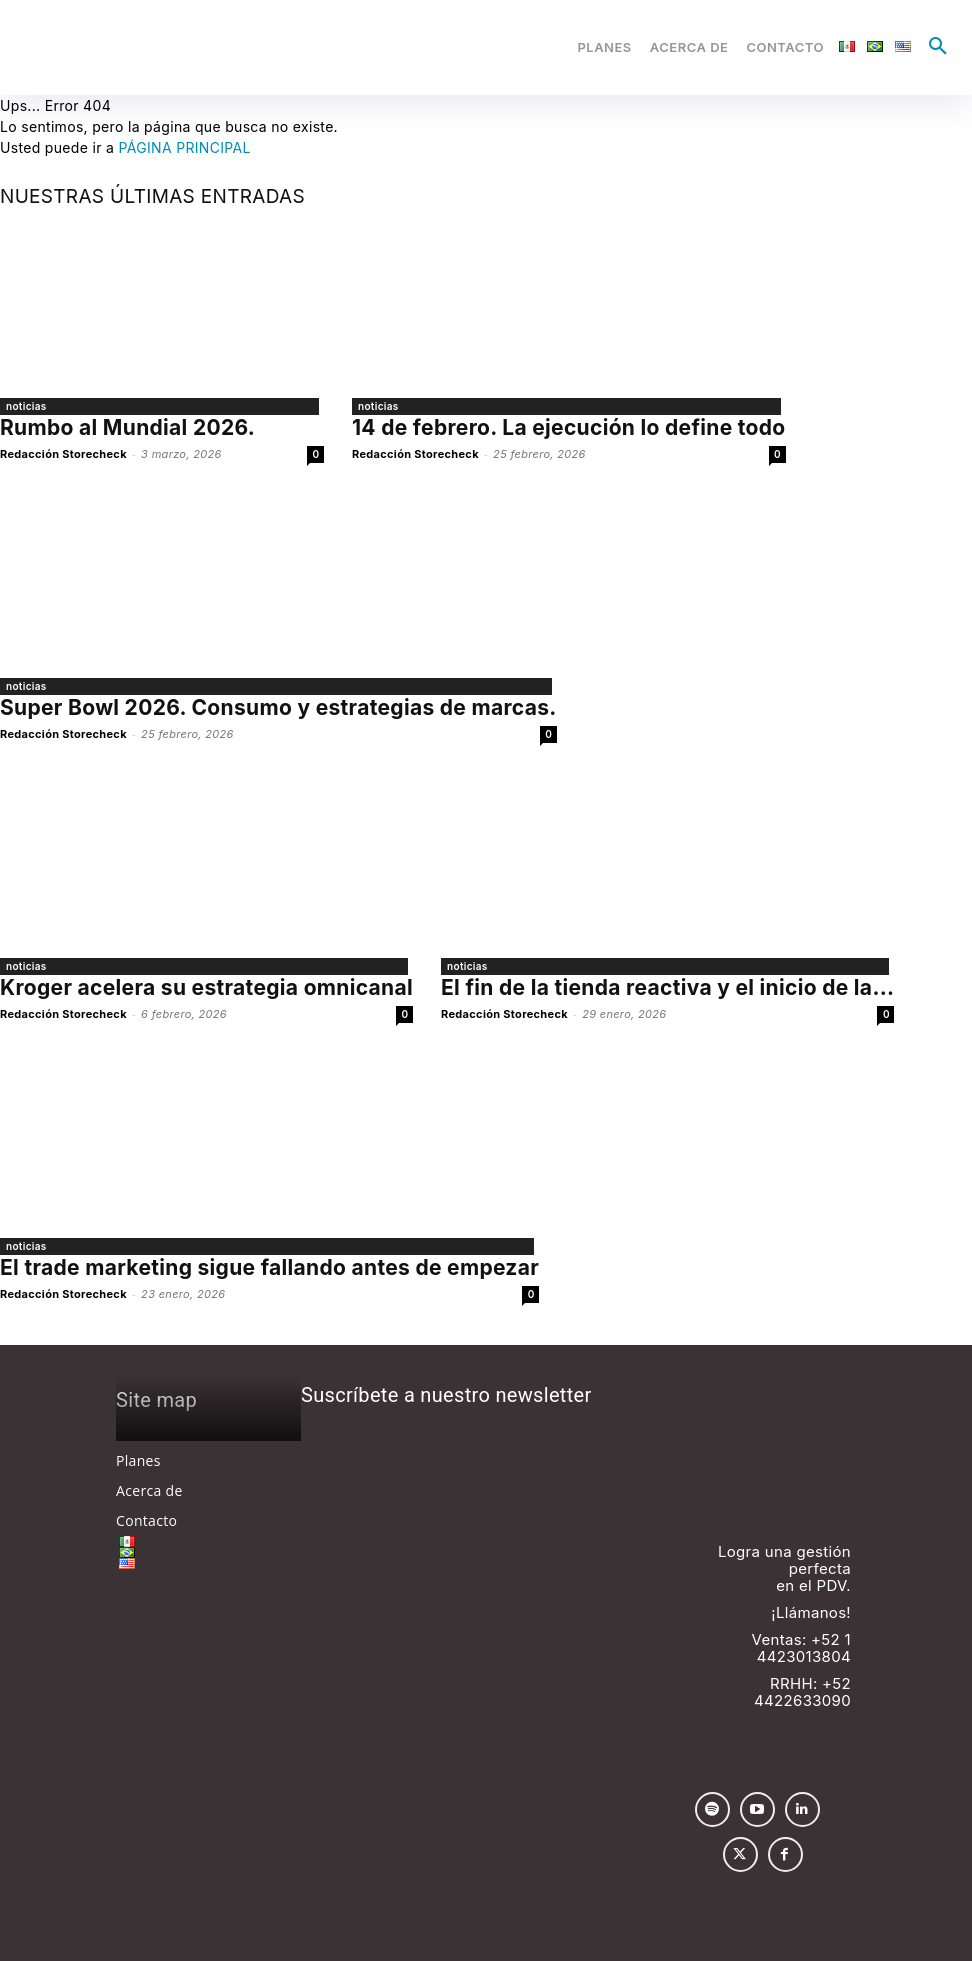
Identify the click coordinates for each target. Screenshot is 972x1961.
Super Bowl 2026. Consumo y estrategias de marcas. (278, 707)
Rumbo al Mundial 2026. (127, 427)
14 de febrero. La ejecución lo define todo (569, 427)
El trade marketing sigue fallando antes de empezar (269, 1267)
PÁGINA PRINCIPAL (184, 147)
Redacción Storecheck (63, 454)
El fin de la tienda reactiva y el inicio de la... (667, 987)
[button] (938, 47)
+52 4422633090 (802, 1692)
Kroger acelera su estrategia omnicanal (206, 987)
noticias (26, 406)
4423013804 (804, 1656)
